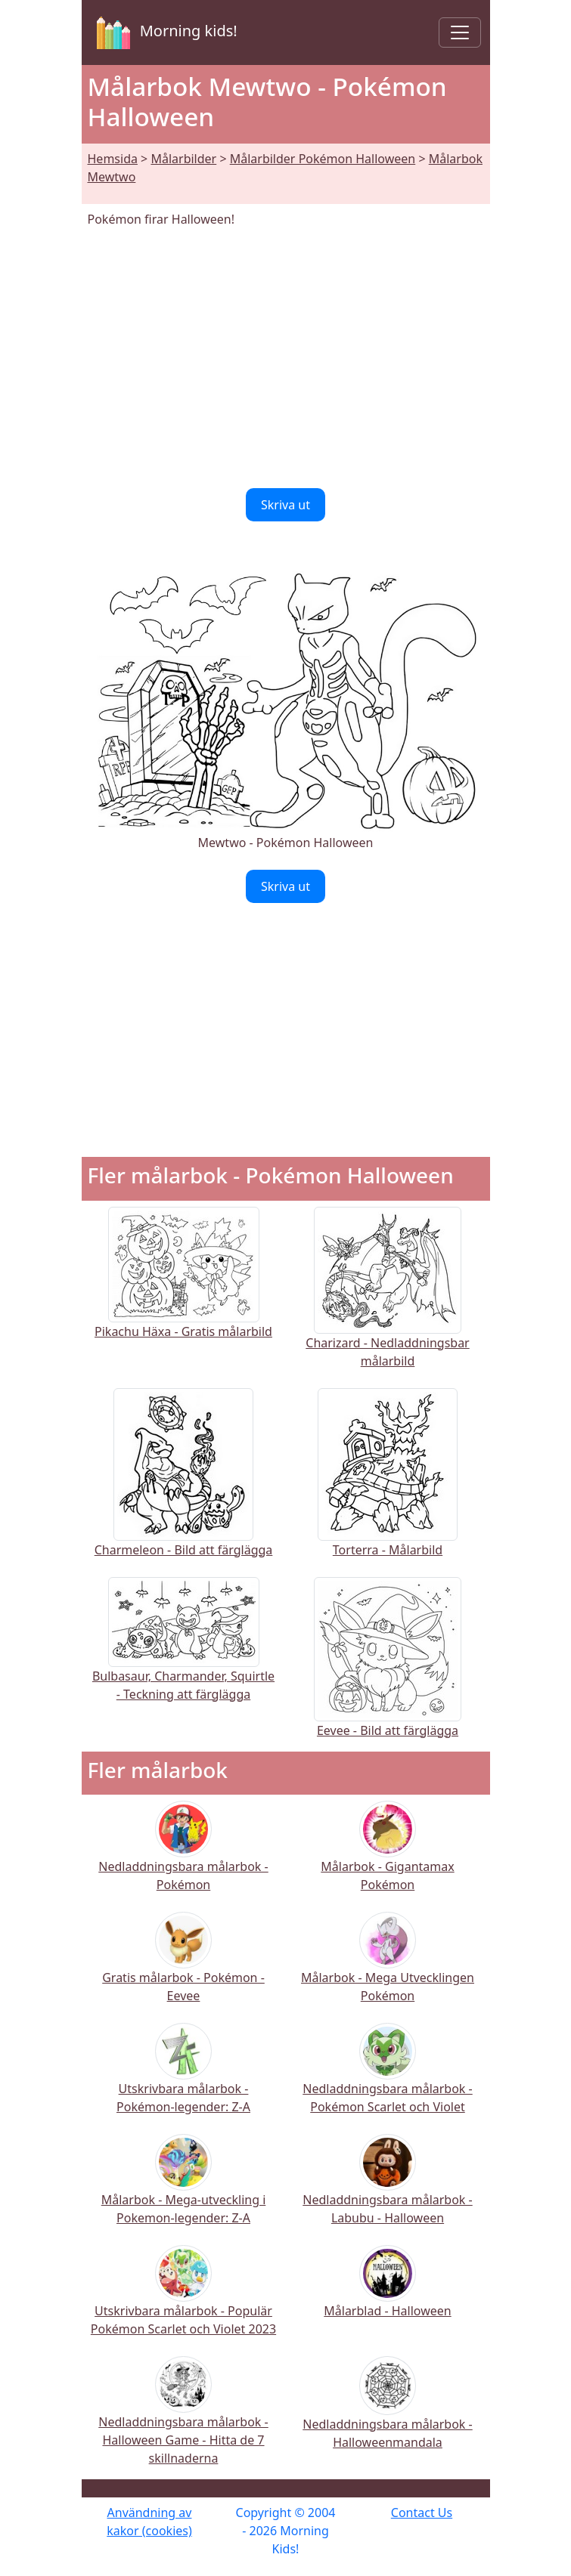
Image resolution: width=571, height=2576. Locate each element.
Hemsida (113, 158)
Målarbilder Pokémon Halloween (323, 158)
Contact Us (421, 2512)
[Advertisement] (286, 358)
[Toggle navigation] (460, 32)
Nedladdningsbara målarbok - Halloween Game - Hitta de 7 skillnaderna (183, 2420)
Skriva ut (285, 504)
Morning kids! (164, 32)
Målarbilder (183, 158)
